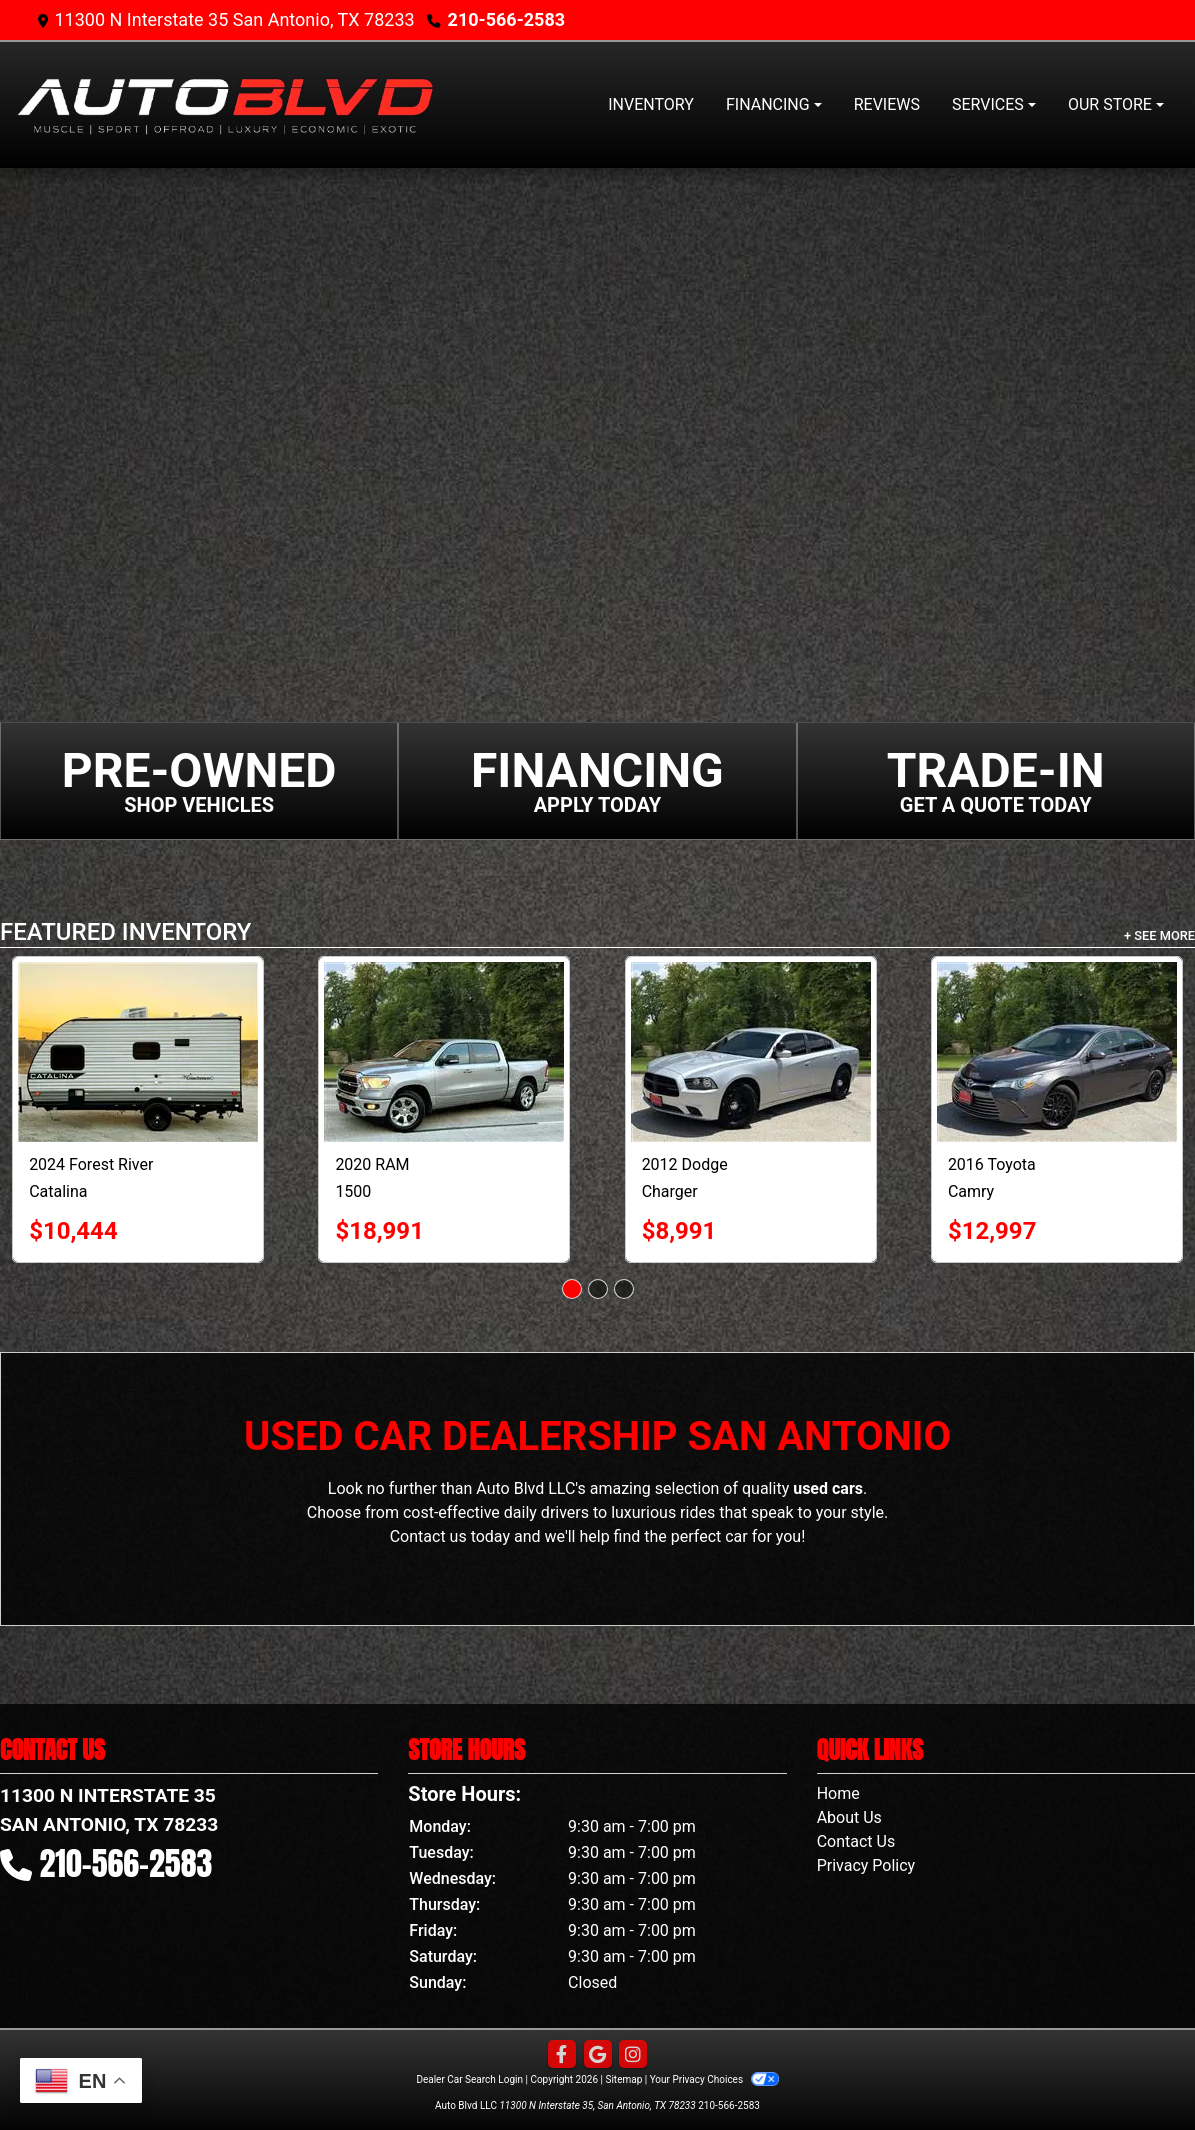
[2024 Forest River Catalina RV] (138, 1052)
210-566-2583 (506, 19)
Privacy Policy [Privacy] (866, 1865)
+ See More (1159, 935)
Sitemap (623, 2079)
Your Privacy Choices (714, 2079)
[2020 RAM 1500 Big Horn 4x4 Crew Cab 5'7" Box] (444, 1052)
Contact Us (856, 1841)
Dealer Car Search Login (469, 2079)
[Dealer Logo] (225, 105)
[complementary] (1135, 2070)
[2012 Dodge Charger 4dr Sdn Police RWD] (751, 1052)
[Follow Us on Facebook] (562, 2055)
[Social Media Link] (633, 2055)
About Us (849, 1817)
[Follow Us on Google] (598, 2055)
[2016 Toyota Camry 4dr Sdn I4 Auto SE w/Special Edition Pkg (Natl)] (1057, 1052)
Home (838, 1793)
